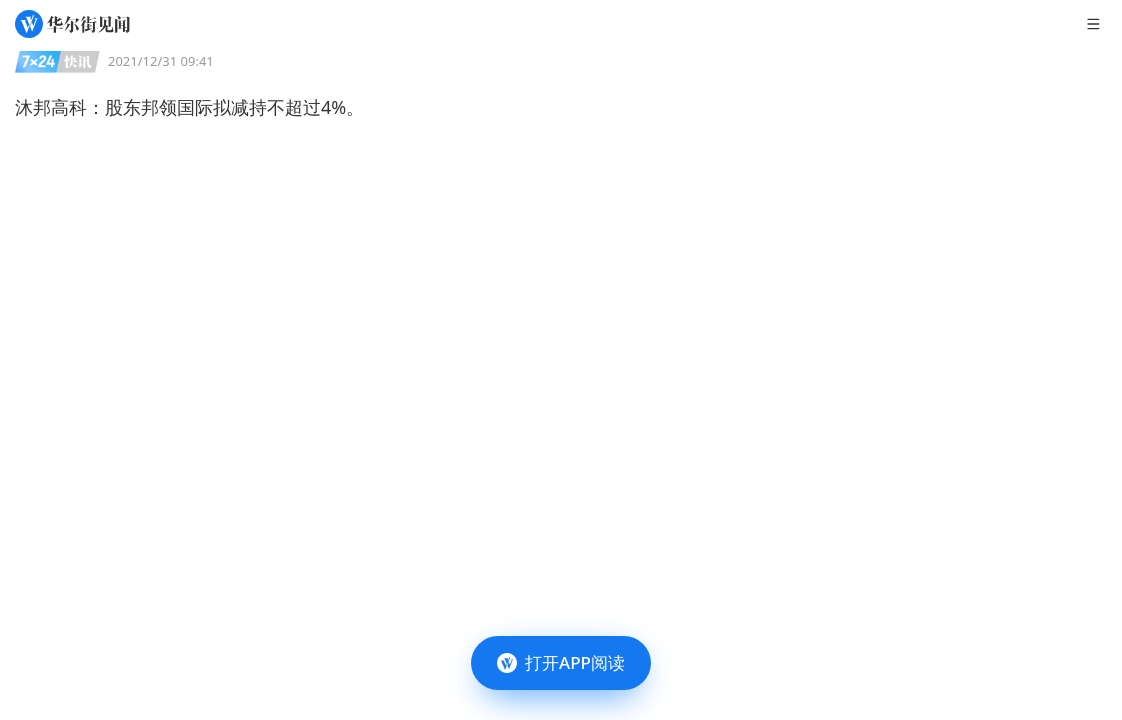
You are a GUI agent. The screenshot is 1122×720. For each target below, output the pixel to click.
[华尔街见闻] (72, 24)
